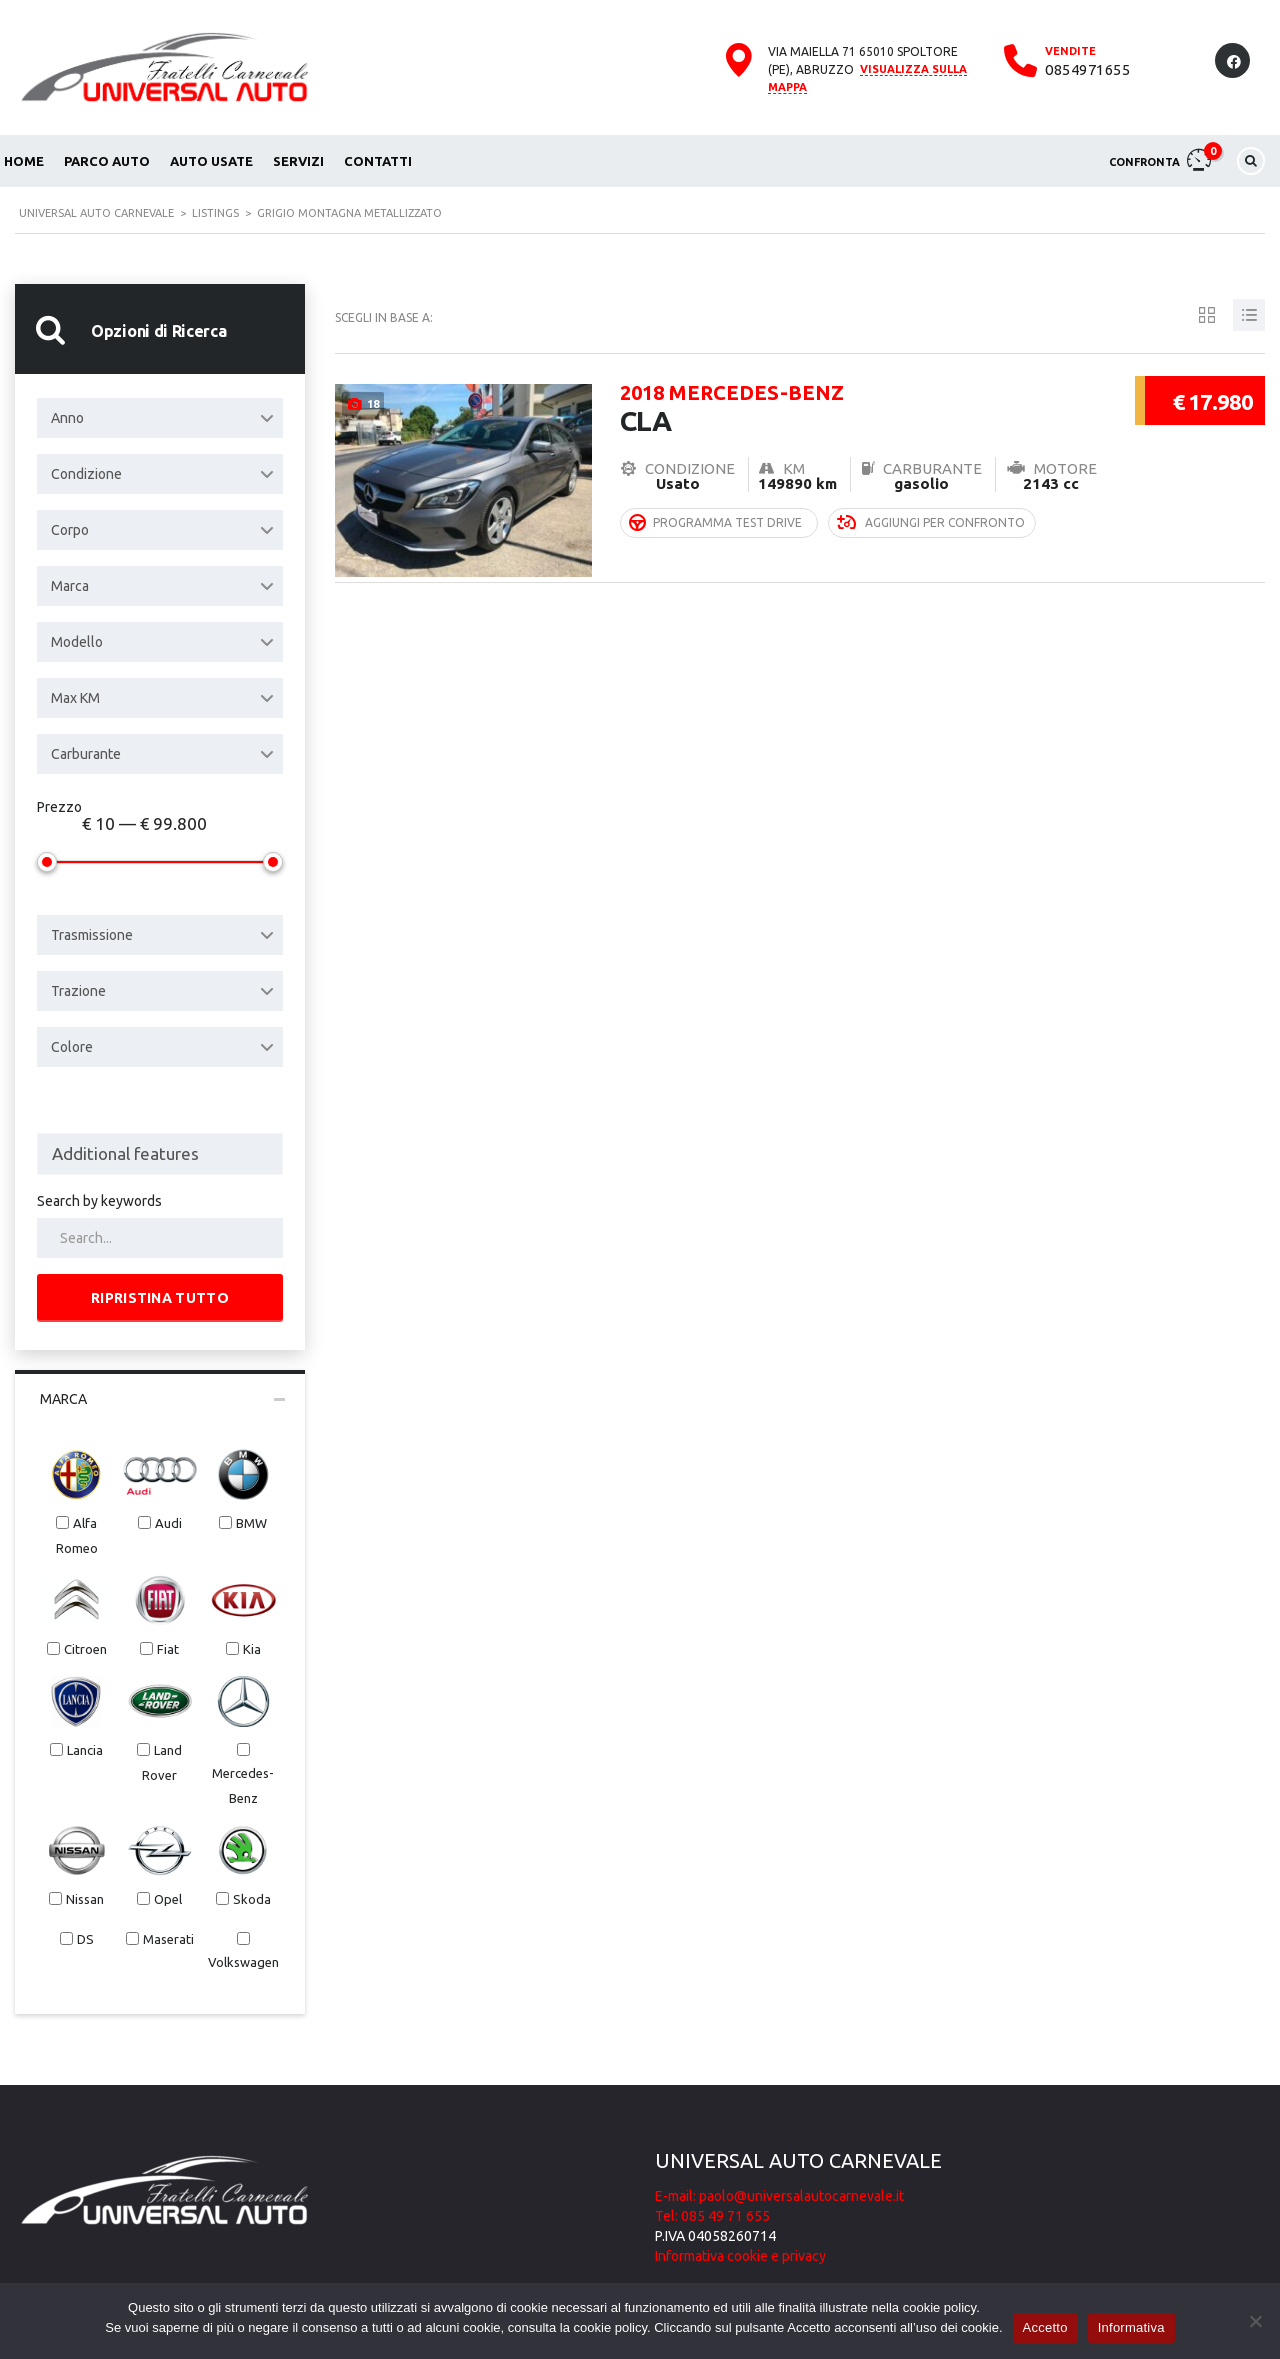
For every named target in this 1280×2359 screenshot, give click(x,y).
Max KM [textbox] (75, 698)
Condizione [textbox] (86, 474)
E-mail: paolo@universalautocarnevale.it (779, 2196)
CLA (857, 405)
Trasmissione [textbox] (92, 935)
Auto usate (211, 161)
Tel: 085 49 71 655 (712, 2216)
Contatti (378, 161)
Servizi (298, 161)
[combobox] (160, 418)
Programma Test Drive (715, 518)
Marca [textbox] (70, 586)
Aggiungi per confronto (931, 518)
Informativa (1131, 2327)
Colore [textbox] (72, 1047)
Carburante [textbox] (86, 754)
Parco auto (107, 161)
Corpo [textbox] (70, 530)
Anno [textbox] (67, 418)
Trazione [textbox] (78, 991)
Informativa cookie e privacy (740, 2256)
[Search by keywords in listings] (160, 1238)
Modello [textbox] (77, 642)
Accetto (1045, 2327)
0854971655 (1087, 69)
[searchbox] (160, 1154)
